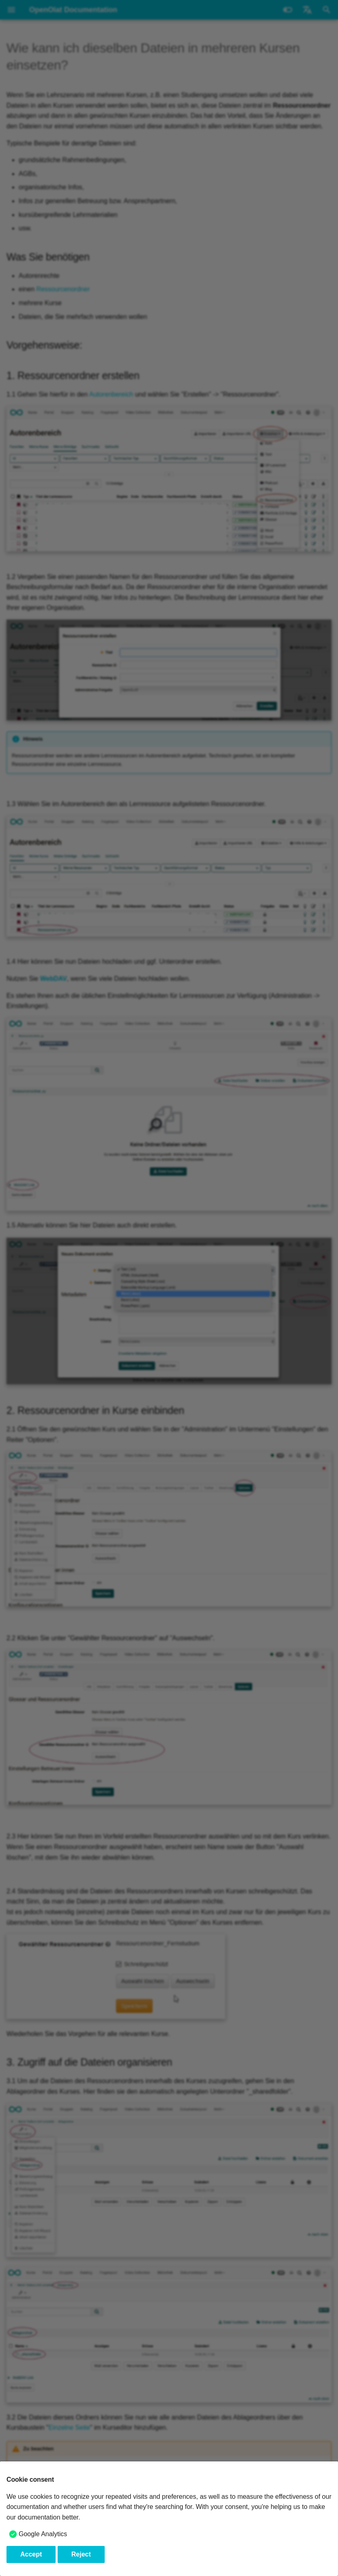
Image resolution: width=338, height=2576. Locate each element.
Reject (81, 2554)
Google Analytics (43, 2533)
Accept (31, 2554)
